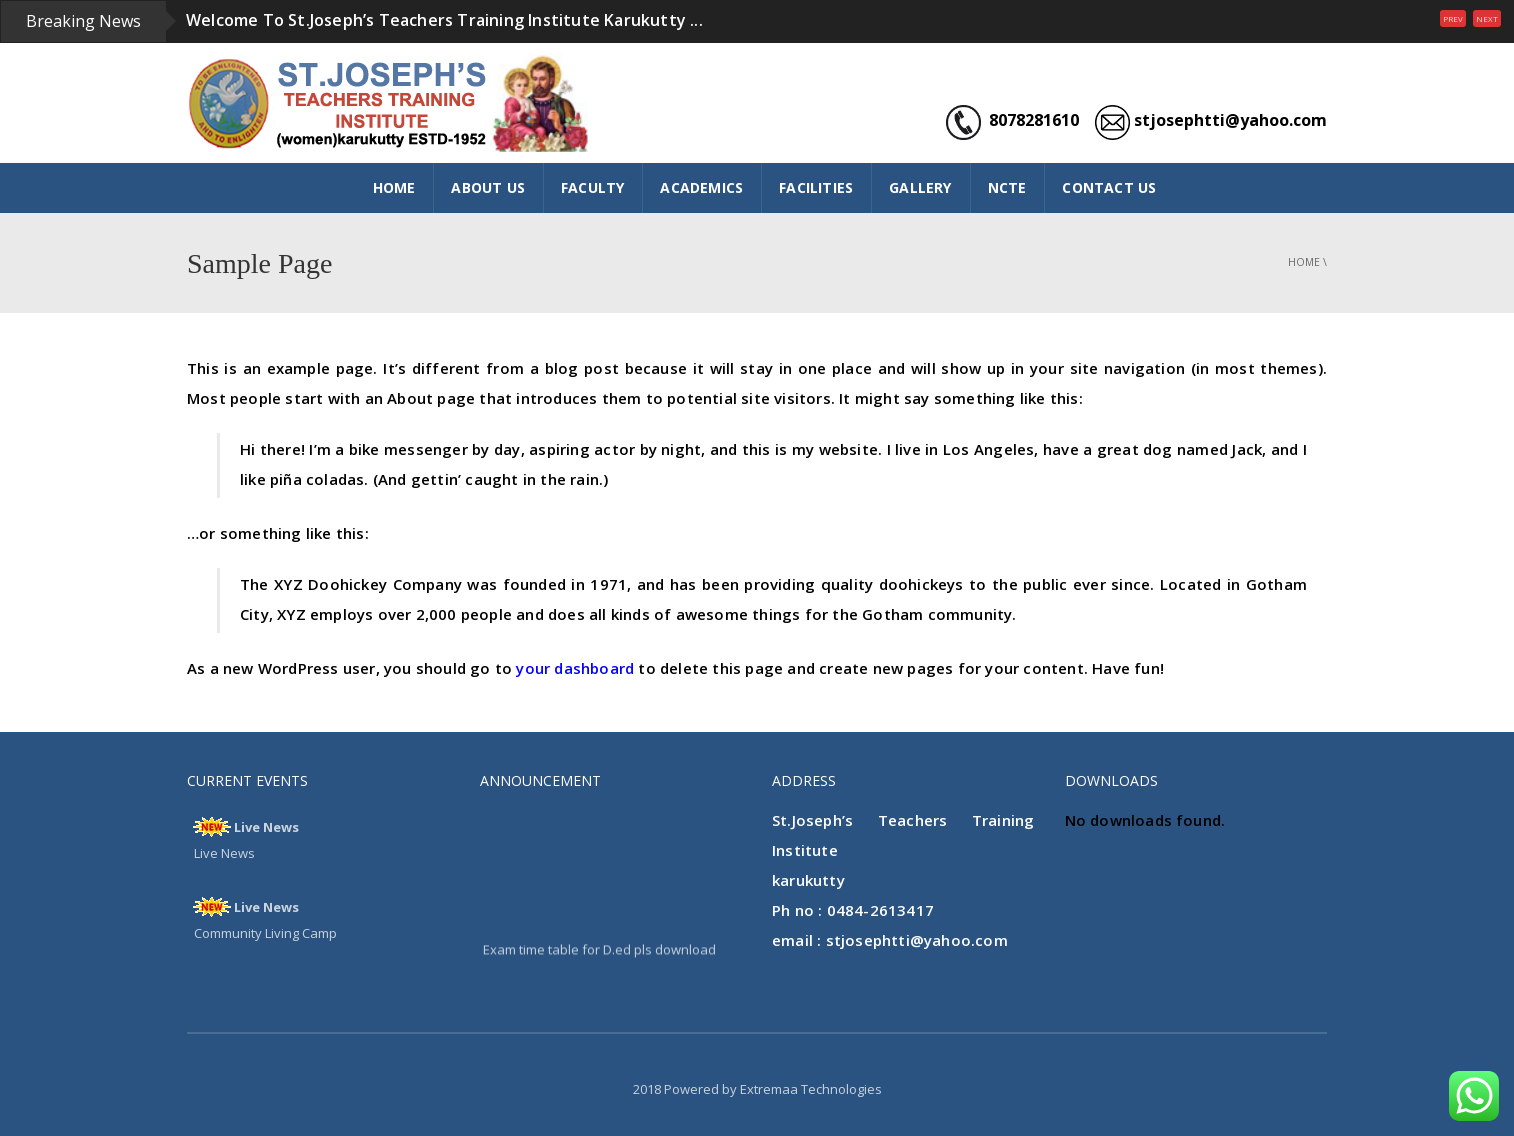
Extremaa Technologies (811, 1089)
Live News (266, 827)
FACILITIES (816, 187)
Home (1304, 262)
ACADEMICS (701, 187)
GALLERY (920, 187)
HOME (394, 187)
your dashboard (575, 668)
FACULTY (592, 187)
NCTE (1007, 187)
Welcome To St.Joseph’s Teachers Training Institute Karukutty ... (444, 20)
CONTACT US (1109, 187)
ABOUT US (488, 187)
